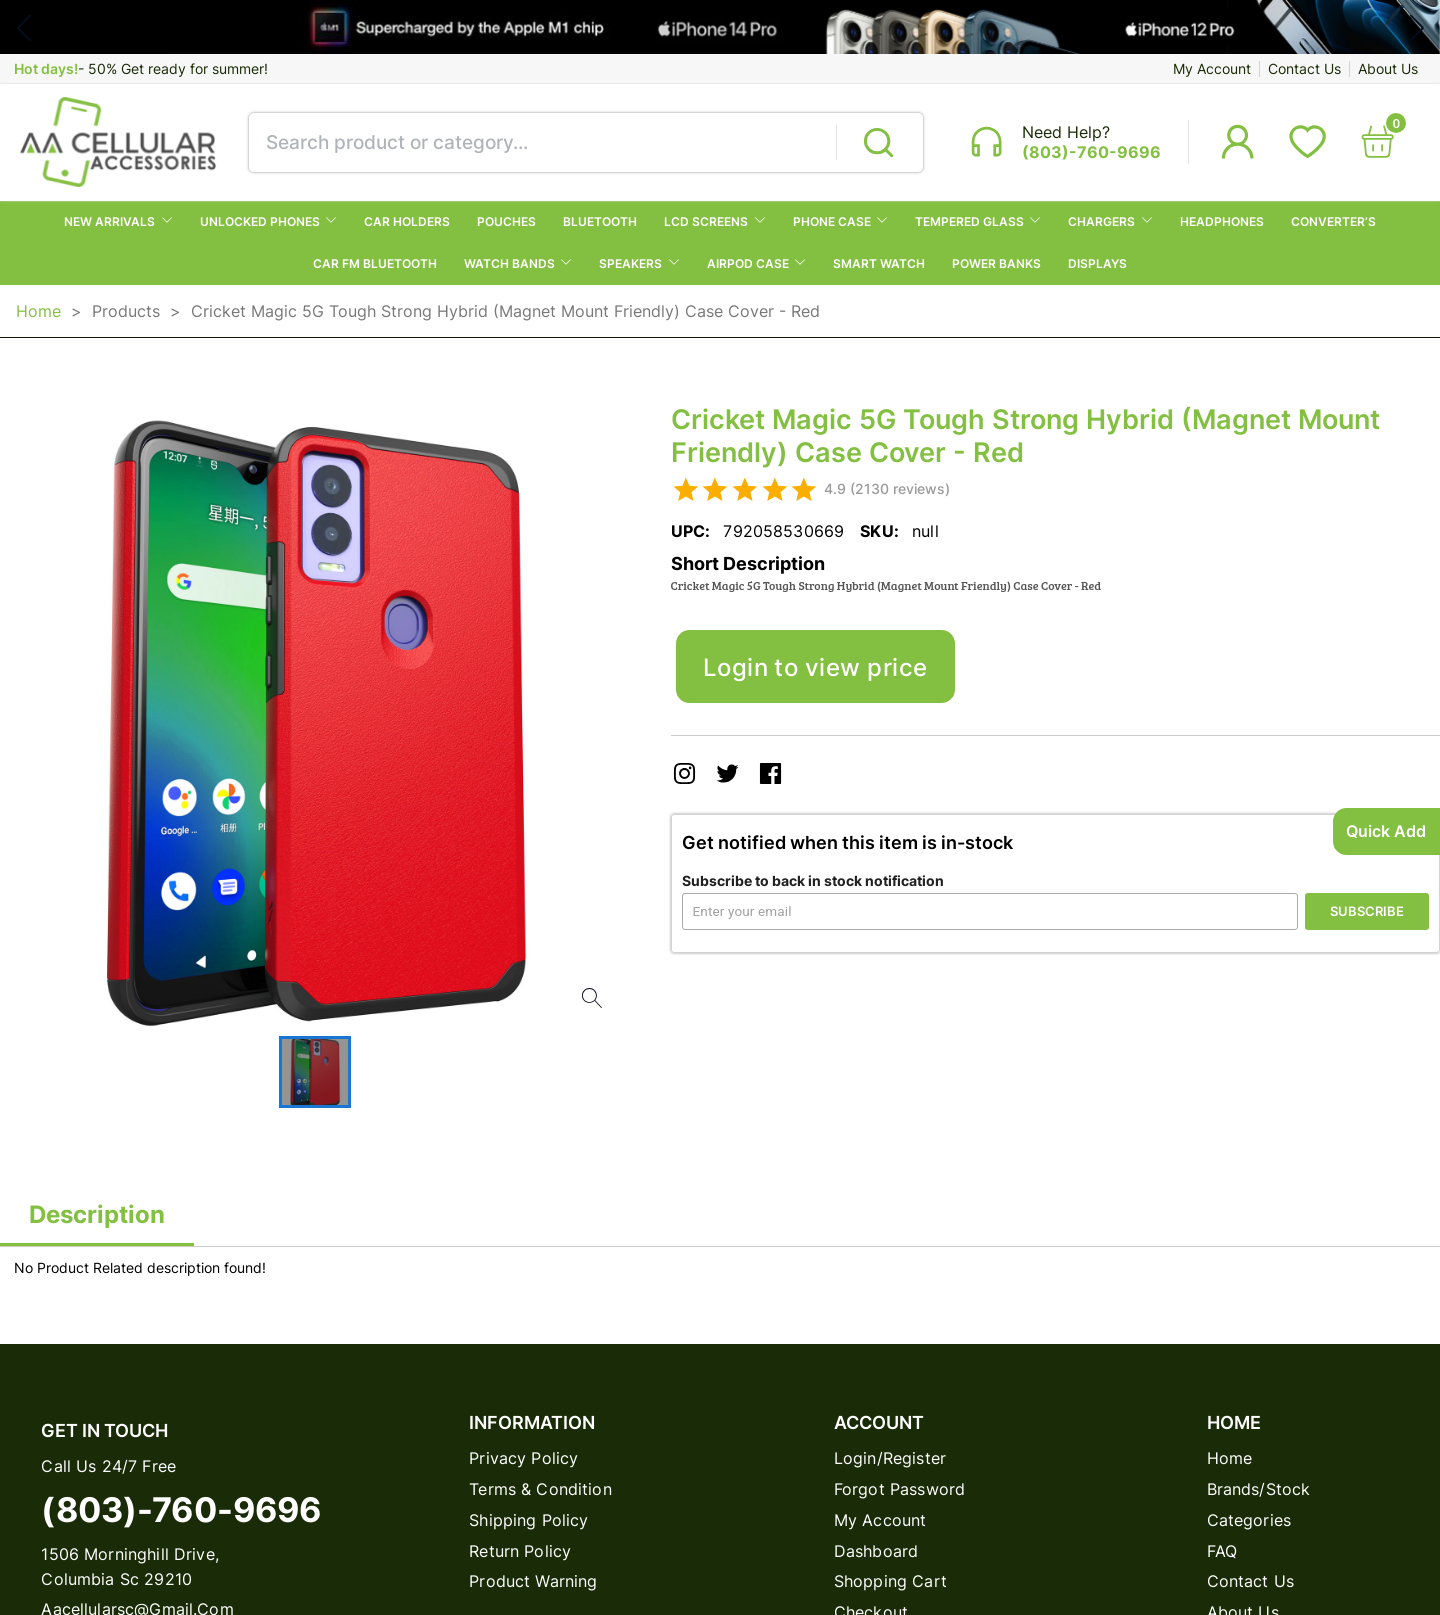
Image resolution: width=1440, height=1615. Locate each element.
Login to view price (815, 667)
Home (38, 311)
